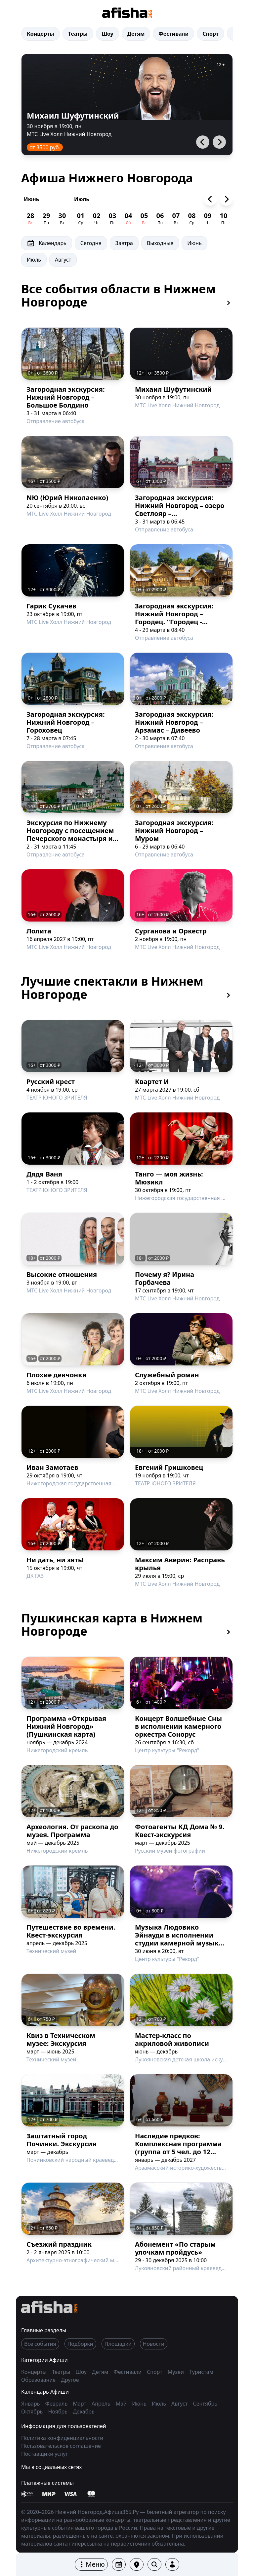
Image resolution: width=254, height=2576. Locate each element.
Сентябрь (205, 2403)
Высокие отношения (61, 1274)
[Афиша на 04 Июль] (128, 219)
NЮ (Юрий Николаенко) (67, 497)
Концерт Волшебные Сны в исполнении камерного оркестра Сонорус (178, 1726)
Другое (70, 2379)
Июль (81, 199)
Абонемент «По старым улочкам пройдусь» (175, 2248)
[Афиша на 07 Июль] (176, 219)
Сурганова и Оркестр (171, 930)
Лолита (38, 930)
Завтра (124, 243)
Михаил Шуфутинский (73, 115)
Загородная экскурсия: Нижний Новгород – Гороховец (65, 722)
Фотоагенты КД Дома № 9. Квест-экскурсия (179, 1830)
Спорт (210, 33)
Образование (39, 2379)
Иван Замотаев (52, 1467)
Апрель (101, 2403)
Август (63, 259)
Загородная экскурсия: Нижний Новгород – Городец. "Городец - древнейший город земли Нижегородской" (179, 621)
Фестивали (173, 33)
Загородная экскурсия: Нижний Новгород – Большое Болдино (65, 397)
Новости (153, 2343)
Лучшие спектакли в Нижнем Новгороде (127, 988)
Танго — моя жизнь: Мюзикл (169, 1178)
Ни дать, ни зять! (55, 1559)
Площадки (118, 2343)
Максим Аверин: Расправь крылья (180, 1563)
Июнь (31, 199)
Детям (136, 33)
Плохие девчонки (56, 1374)
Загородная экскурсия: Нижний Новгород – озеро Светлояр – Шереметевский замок (180, 509)
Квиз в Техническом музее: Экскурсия (60, 2039)
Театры (78, 33)
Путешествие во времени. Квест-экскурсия (70, 1931)
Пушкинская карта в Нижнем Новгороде (127, 1625)
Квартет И (152, 1081)
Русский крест (50, 1081)
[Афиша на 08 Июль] (191, 219)
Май (121, 2403)
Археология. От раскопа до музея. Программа (72, 1830)
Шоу (107, 33)
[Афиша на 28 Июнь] (30, 219)
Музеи (176, 2372)
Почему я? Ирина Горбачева (164, 1278)
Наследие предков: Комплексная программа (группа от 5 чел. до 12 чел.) (178, 2147)
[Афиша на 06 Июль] (160, 219)
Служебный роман (167, 1374)
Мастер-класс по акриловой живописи (172, 2039)
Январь (30, 2403)
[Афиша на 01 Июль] (80, 219)
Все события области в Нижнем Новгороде (127, 295)
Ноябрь (57, 2411)
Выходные (160, 243)
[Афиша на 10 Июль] (223, 219)
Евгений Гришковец (169, 1467)
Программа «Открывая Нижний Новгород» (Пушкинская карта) (66, 1726)
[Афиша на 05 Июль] (144, 219)
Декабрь (84, 2411)
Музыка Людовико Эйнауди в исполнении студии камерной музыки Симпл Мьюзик (179, 1939)
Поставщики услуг (44, 2453)
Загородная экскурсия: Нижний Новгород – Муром (174, 830)
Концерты (40, 33)
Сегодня (91, 243)
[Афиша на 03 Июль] (112, 219)
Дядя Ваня (44, 1174)
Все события (40, 2343)
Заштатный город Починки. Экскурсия (61, 2139)
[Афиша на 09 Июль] (207, 219)
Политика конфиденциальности (62, 2438)
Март (79, 2403)
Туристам (201, 2372)
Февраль (56, 2403)
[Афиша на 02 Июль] (96, 219)
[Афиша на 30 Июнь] (62, 219)
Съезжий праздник (59, 2244)
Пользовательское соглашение (61, 2445)
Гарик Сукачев (51, 605)
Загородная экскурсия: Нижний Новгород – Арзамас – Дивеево (174, 722)
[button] (91, 2564)
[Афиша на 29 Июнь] (46, 219)
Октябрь (32, 2411)
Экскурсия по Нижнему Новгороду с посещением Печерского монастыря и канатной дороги (70, 834)
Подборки (80, 2343)
